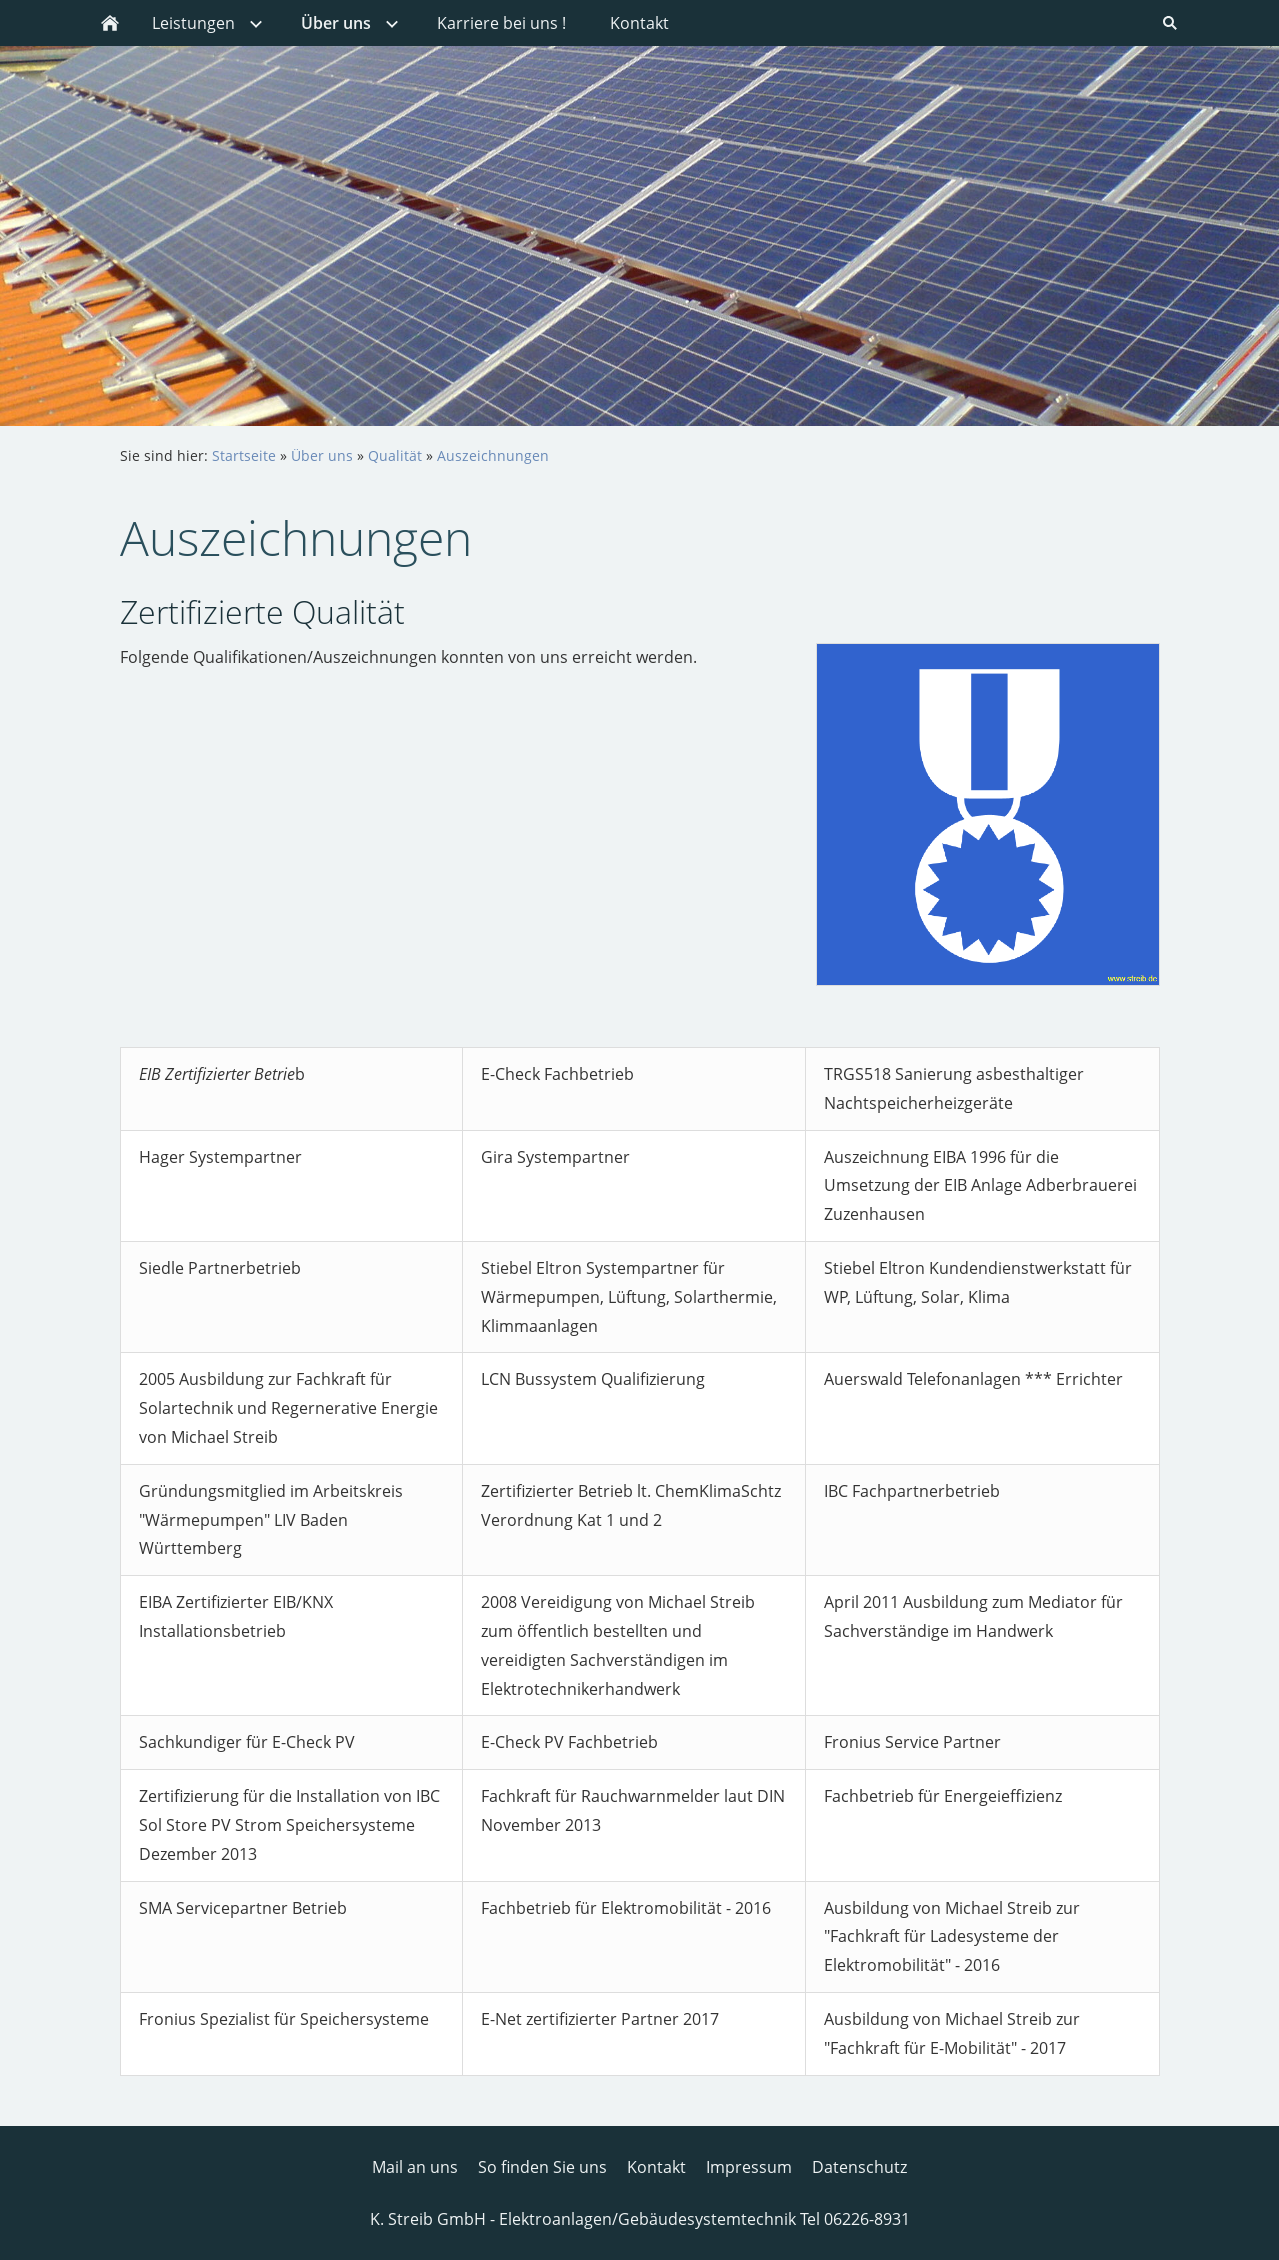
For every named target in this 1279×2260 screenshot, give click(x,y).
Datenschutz (859, 2167)
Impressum (749, 2167)
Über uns (322, 455)
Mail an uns (415, 2167)
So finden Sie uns (542, 2167)
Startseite (244, 455)
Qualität (395, 455)
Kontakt (656, 2167)
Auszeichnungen (493, 455)
